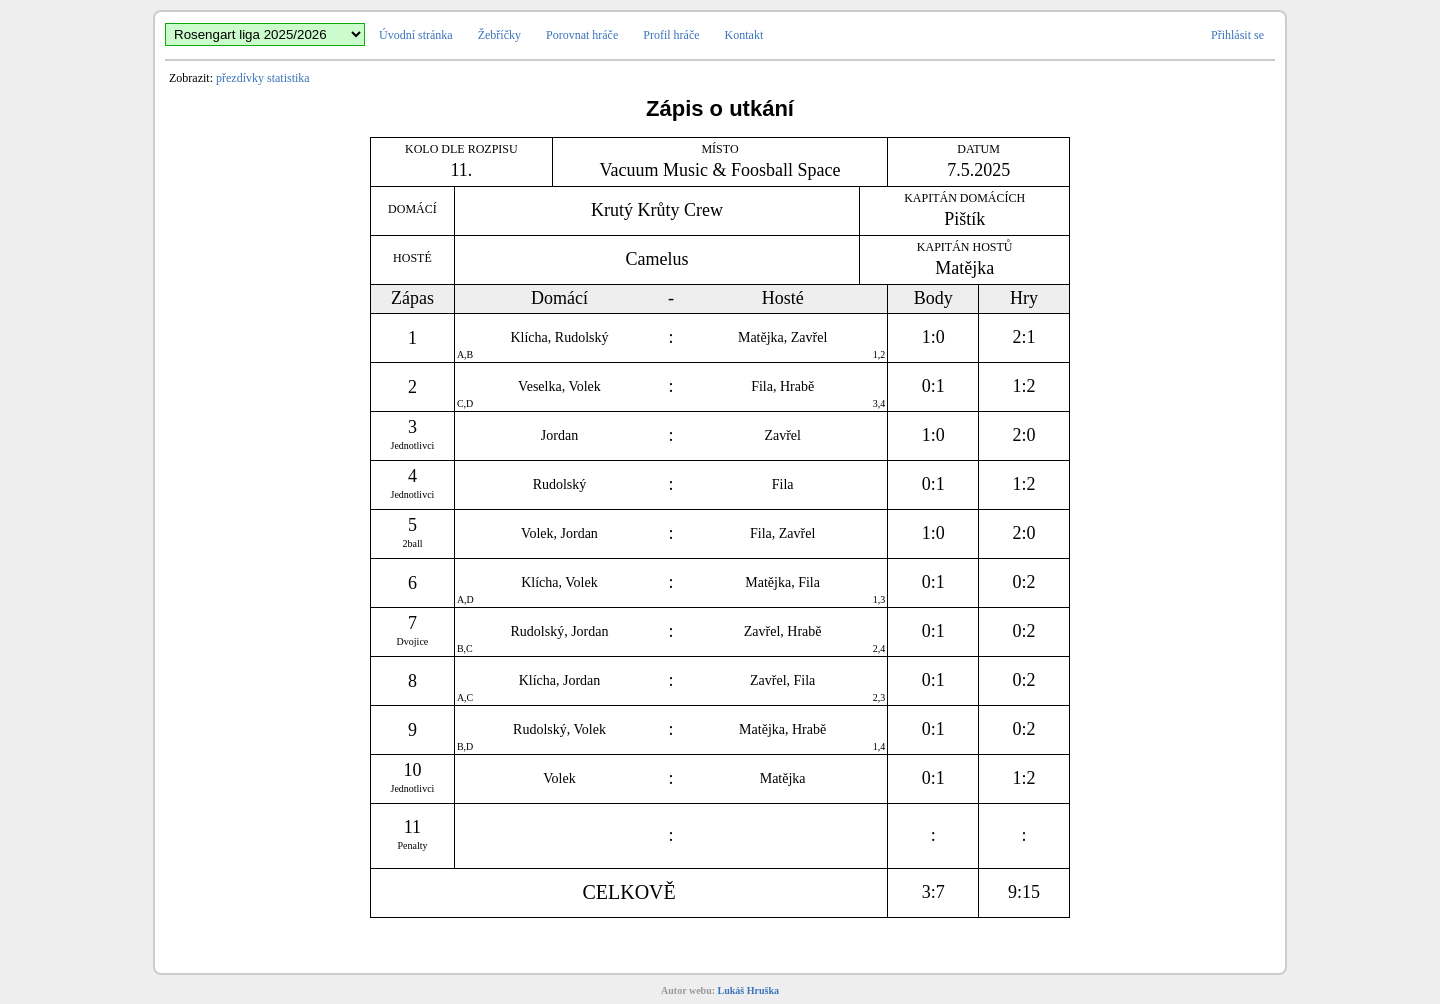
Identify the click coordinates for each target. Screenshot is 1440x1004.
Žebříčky (499, 35)
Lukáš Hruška (748, 990)
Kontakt (744, 35)
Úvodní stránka (416, 35)
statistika (288, 78)
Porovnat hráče (582, 35)
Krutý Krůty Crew (657, 210)
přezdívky (240, 78)
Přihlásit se (1237, 35)
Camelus (657, 259)
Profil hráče (671, 35)
